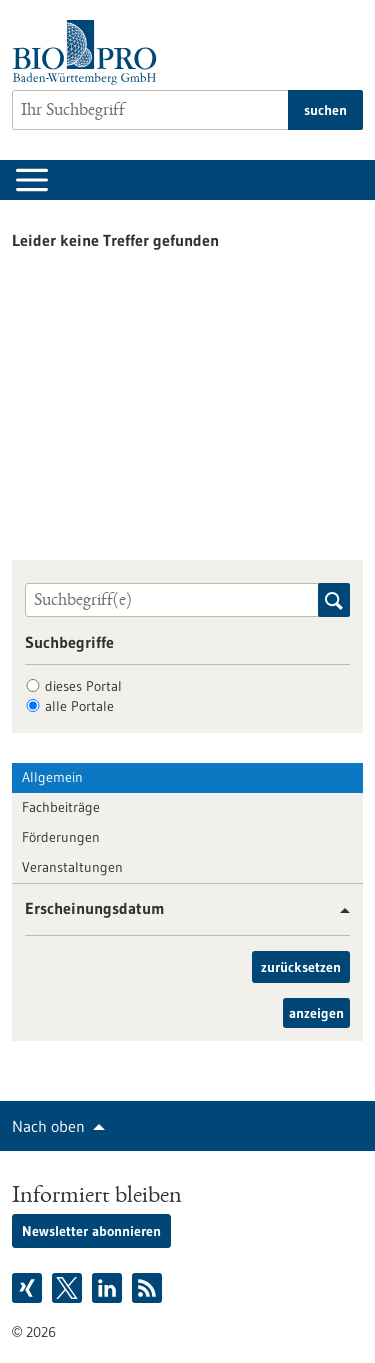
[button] (337, 910)
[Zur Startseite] (89, 52)
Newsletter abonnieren (91, 1231)
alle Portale (79, 706)
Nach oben (48, 1126)
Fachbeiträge (61, 807)
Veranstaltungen (72, 867)
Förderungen (61, 837)
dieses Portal (83, 686)
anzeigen (316, 1013)
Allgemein (52, 777)
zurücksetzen (301, 967)
